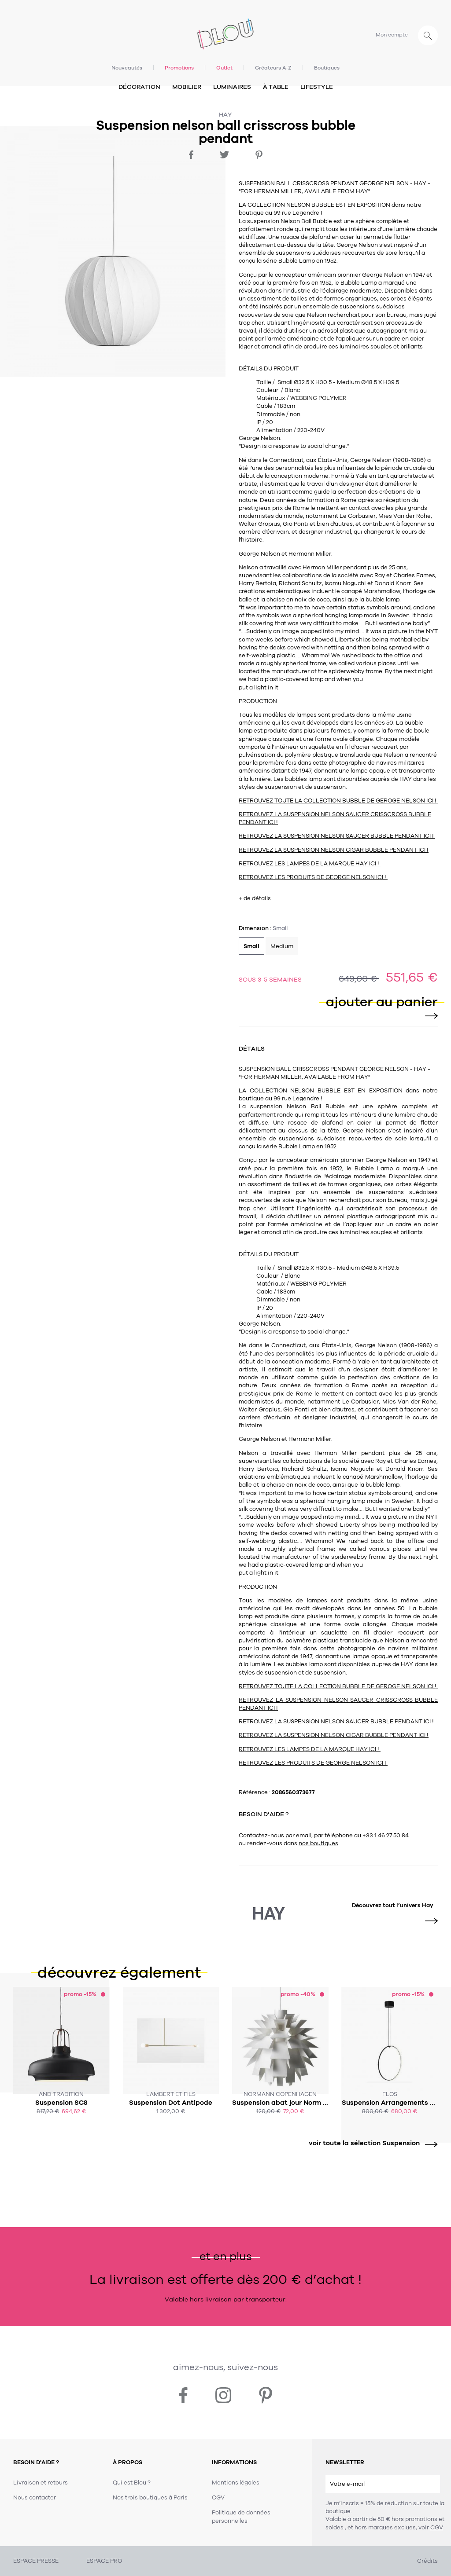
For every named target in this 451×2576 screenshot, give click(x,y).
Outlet (224, 67)
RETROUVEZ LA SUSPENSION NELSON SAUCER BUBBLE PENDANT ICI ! (337, 836)
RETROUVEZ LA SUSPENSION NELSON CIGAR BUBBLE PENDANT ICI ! (334, 850)
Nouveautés (126, 67)
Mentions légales (235, 2483)
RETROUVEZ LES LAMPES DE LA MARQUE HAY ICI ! (310, 864)
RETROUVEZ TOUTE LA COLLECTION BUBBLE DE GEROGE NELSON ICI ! (338, 801)
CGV (436, 2528)
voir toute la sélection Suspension (370, 2143)
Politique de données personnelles (241, 2517)
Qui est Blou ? (132, 2483)
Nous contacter (34, 2498)
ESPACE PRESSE (36, 2561)
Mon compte (392, 34)
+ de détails (255, 898)
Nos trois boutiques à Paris (150, 2498)
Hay (225, 114)
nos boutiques (318, 1843)
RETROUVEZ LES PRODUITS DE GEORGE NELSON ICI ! (313, 877)
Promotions (179, 67)
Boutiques (327, 67)
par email (298, 1835)
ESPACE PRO (104, 2561)
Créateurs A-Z (273, 67)
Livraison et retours (40, 2483)
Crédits (427, 2561)
